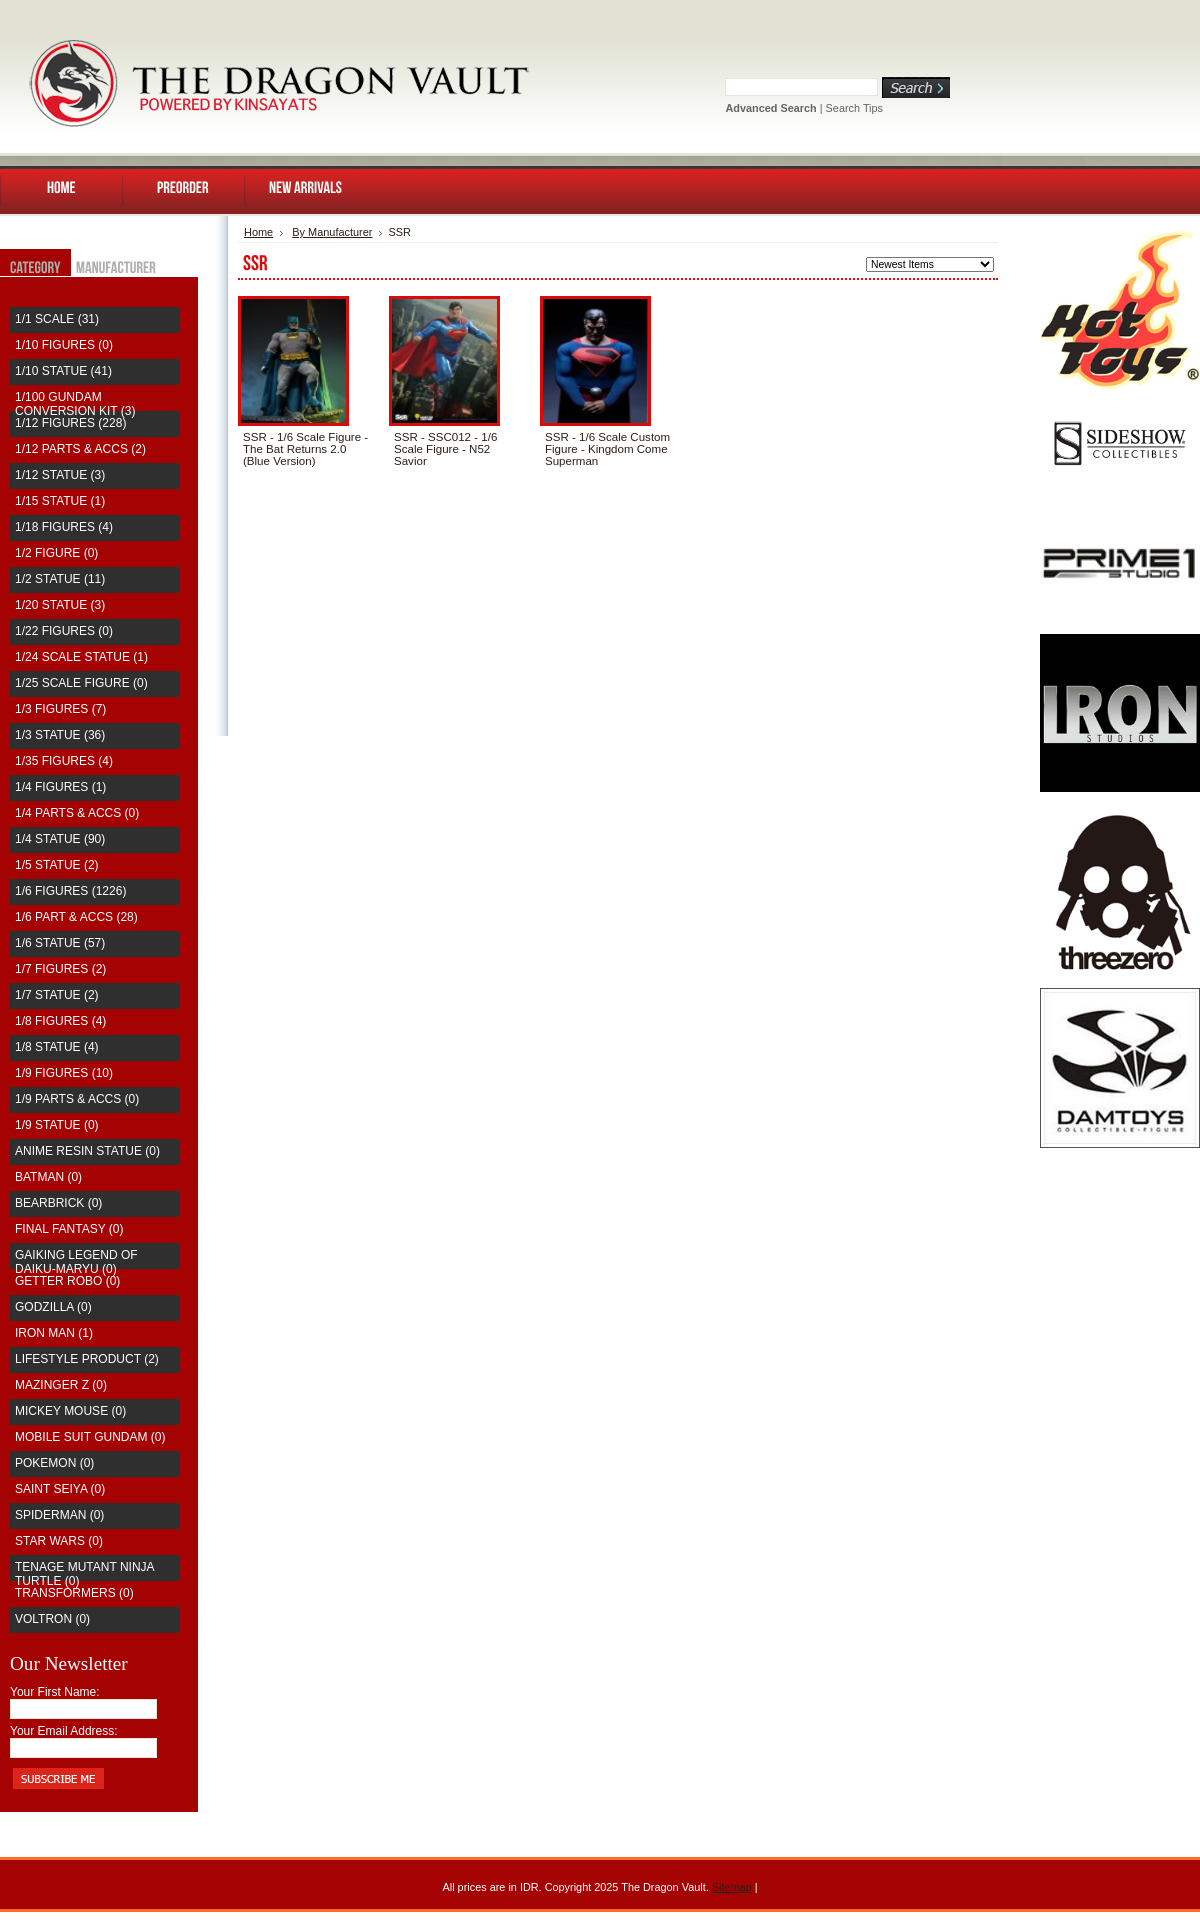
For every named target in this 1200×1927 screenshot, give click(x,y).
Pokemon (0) (54, 1463)
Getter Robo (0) (67, 1281)
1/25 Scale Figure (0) (81, 683)
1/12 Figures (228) (70, 423)
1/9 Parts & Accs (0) (77, 1099)
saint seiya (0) (60, 1489)
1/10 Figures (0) (64, 345)
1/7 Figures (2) (60, 969)
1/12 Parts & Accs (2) (80, 449)
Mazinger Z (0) (61, 1385)
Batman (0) (48, 1177)
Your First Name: (55, 1692)
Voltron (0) (52, 1619)
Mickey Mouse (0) (70, 1411)
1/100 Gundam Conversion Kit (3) (75, 404)
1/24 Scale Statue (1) (81, 657)
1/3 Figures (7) (60, 709)
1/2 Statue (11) (60, 579)
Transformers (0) (74, 1593)
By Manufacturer (332, 232)
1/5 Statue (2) (57, 865)
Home (258, 232)
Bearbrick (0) (58, 1203)
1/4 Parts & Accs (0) (77, 813)
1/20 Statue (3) (60, 605)
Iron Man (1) (54, 1333)
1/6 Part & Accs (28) (76, 917)
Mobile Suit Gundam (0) (90, 1437)
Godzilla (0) (53, 1307)
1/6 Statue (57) (60, 943)
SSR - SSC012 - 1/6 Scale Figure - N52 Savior (445, 449)
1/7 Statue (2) (57, 995)
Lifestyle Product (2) (87, 1359)
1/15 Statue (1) (60, 501)
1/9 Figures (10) (64, 1073)
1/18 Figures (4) (64, 527)
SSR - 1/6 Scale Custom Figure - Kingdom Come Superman (607, 449)
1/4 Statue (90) (60, 839)
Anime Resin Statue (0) (87, 1151)
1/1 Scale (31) (57, 319)
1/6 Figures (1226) (70, 891)
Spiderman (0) (59, 1515)
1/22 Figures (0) (64, 631)
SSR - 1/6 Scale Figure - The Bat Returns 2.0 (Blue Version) (305, 449)
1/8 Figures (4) (60, 1021)
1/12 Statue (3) (60, 475)
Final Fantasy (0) (69, 1229)
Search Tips (854, 108)
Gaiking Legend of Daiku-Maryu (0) (76, 1262)
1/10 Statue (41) (63, 371)
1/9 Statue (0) (57, 1125)
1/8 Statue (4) (57, 1047)
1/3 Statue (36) (60, 735)
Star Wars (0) (59, 1541)
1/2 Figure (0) (56, 553)
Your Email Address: (64, 1731)
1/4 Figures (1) (60, 787)
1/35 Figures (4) (64, 761)
